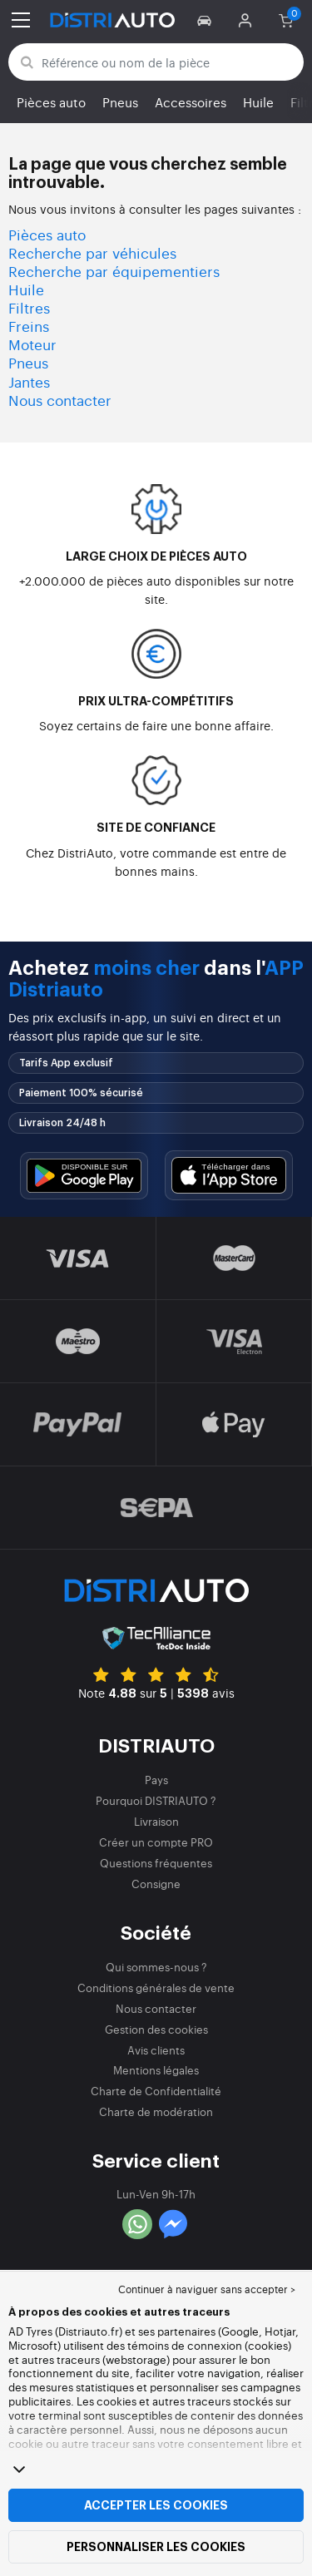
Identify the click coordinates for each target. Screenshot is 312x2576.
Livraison (156, 1821)
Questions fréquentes (156, 1863)
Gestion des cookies (156, 2029)
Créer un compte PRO (156, 1842)
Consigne (156, 1883)
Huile (258, 102)
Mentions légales (156, 2070)
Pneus (120, 102)
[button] (207, 20)
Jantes (29, 381)
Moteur (32, 344)
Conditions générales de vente (156, 1987)
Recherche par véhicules (92, 252)
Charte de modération (156, 2111)
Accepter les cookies (156, 2505)
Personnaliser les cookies (156, 2547)
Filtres (29, 307)
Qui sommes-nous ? (156, 1967)
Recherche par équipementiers (114, 270)
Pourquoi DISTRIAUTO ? (156, 1800)
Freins (28, 325)
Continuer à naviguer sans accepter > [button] (206, 2289)
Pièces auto (51, 102)
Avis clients (156, 2050)
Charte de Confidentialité (156, 2091)
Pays (156, 1780)
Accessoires (190, 102)
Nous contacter (59, 399)
